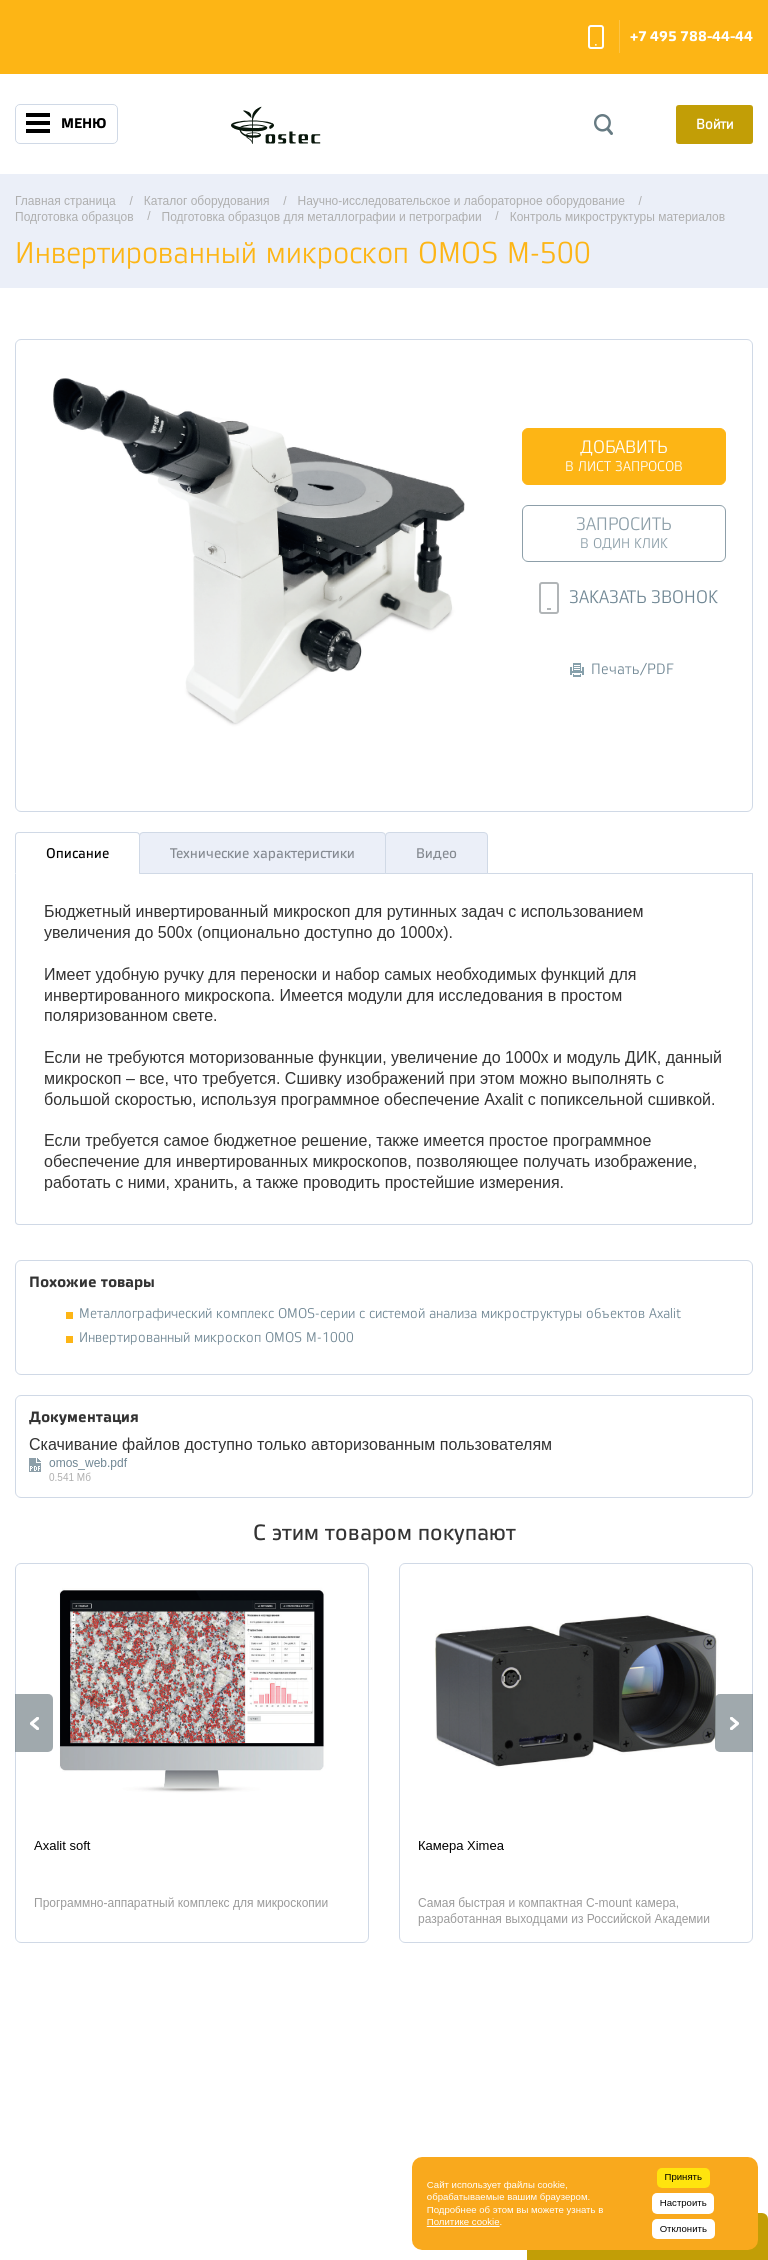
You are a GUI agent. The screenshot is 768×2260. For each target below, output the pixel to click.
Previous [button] (34, 1718)
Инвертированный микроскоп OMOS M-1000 (216, 1332)
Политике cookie (463, 2221)
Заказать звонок (596, 37)
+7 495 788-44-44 (691, 36)
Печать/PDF (622, 669)
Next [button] (734, 1718)
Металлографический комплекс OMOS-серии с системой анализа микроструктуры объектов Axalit (380, 1308)
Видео (436, 848)
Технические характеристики (262, 848)
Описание (77, 848)
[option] (192, 1748)
